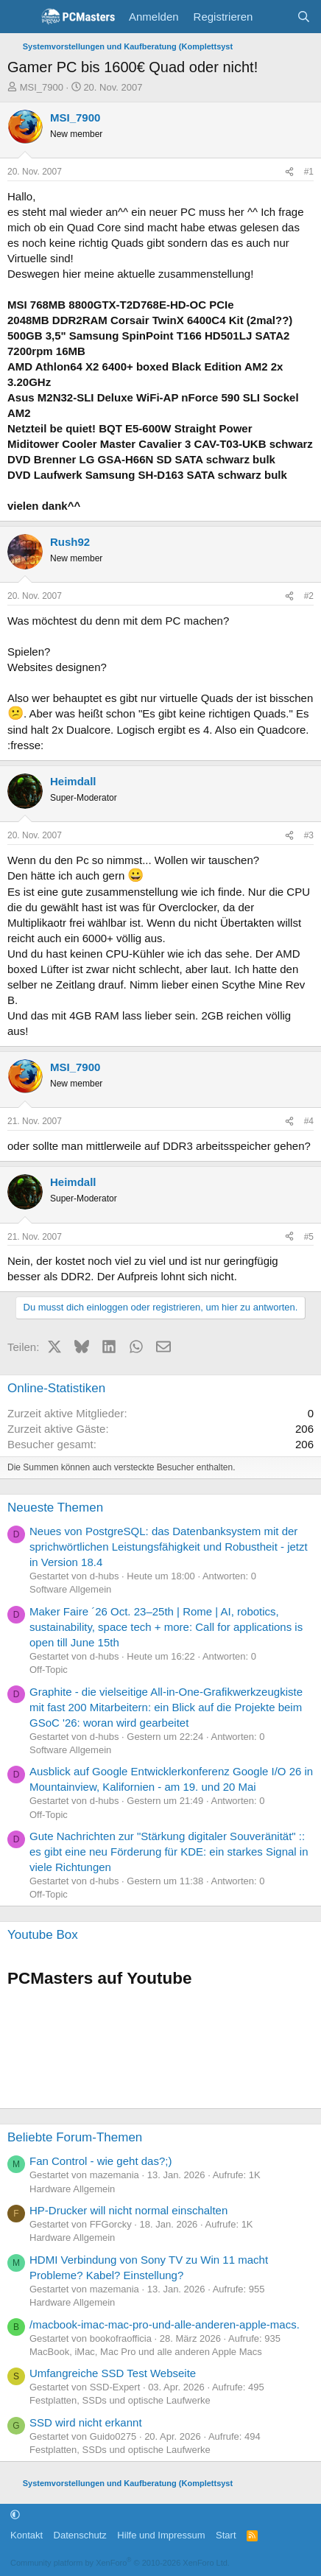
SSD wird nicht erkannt (85, 2422)
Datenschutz (80, 2535)
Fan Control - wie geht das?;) (100, 2161)
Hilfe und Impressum (161, 2535)
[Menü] (20, 17)
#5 (309, 1237)
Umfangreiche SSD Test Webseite (112, 2373)
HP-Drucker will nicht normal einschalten (128, 2210)
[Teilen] (289, 172)
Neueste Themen (55, 1508)
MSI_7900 (41, 87)
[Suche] (303, 16)
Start (226, 2535)
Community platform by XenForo (120, 2562)
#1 (309, 171)
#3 (309, 835)
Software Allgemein (70, 1589)
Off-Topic (48, 1669)
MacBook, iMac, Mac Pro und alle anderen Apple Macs (145, 2351)
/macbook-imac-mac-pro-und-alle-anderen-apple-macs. (164, 2324)
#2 (309, 596)
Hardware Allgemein (72, 2188)
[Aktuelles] (274, 16)
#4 (309, 1121)
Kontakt (26, 2535)
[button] (15, 2514)
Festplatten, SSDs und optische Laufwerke (120, 2400)
